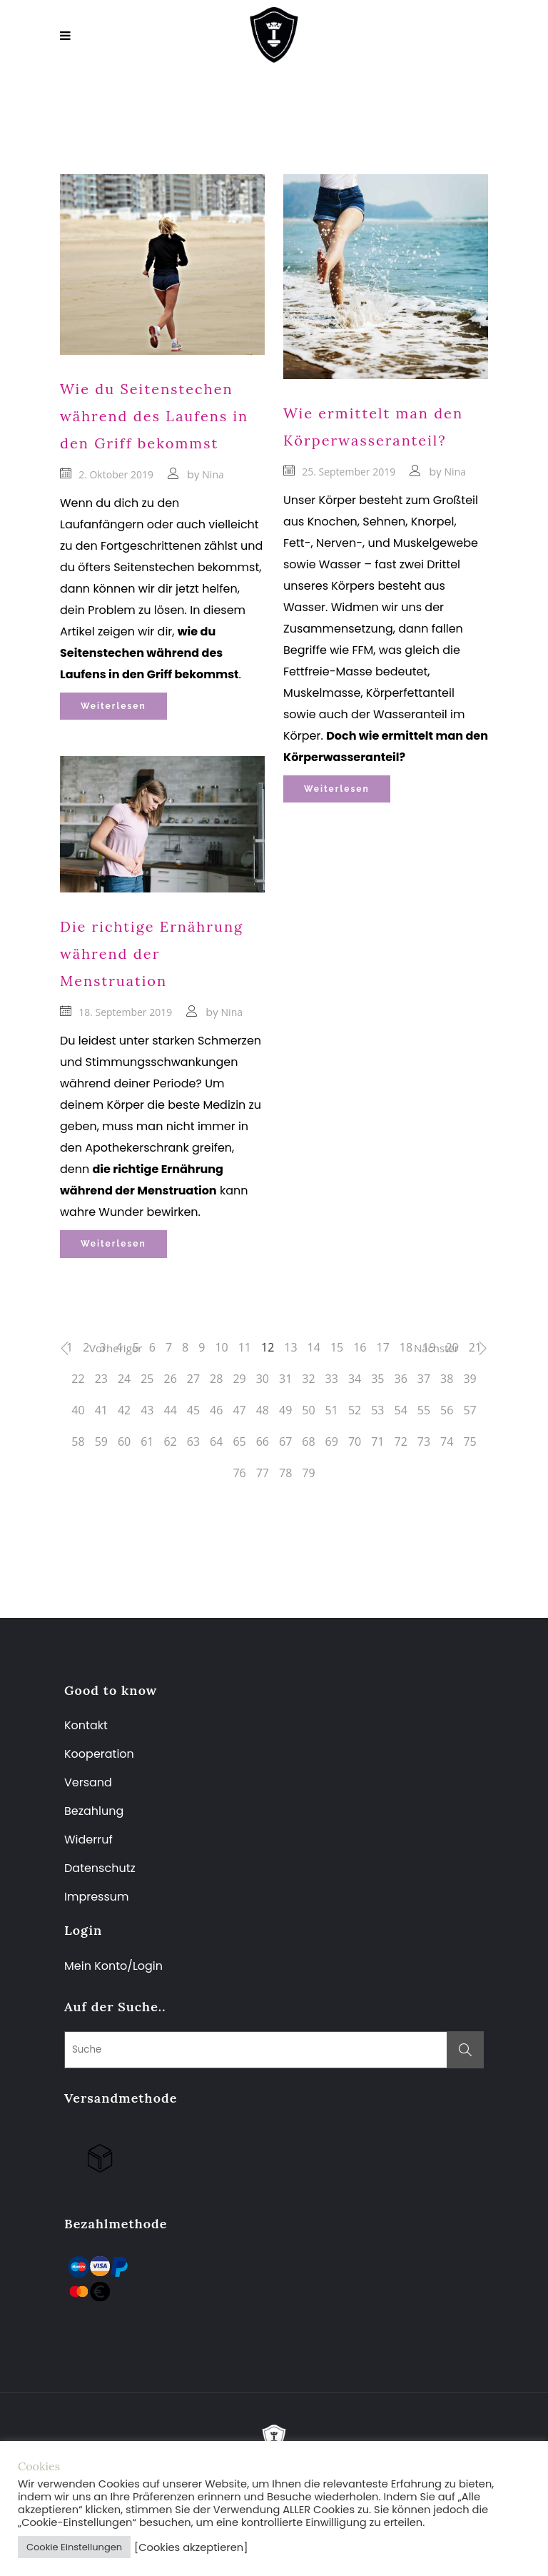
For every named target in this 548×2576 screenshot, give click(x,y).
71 (377, 1441)
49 (285, 1410)
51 (331, 1410)
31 (285, 1379)
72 (400, 1441)
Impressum (96, 1896)
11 (244, 1347)
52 (354, 1410)
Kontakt (86, 1725)
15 (336, 1347)
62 (170, 1441)
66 (262, 1441)
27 (193, 1379)
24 (124, 1379)
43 (147, 1410)
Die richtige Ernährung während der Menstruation (151, 953)
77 (262, 1473)
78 (285, 1473)
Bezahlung (93, 1811)
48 (262, 1410)
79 (308, 1473)
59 (101, 1441)
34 (354, 1379)
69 (331, 1441)
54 (400, 1410)
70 (354, 1441)
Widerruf (88, 1839)
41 (101, 1410)
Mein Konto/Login (115, 1966)
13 (290, 1347)
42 (124, 1410)
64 (216, 1441)
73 (423, 1441)
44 (170, 1410)
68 (308, 1441)
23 (101, 1379)
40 (77, 1410)
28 (216, 1379)
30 (262, 1379)
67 (285, 1441)
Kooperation (99, 1754)
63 (193, 1441)
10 (221, 1347)
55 (423, 1410)
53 (377, 1410)
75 (469, 1441)
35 (377, 1379)
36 (400, 1379)
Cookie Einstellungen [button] (74, 2547)
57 (469, 1410)
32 (308, 1379)
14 (314, 1347)
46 (216, 1410)
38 (446, 1379)
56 (446, 1410)
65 (239, 1441)
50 (308, 1410)
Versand (88, 1782)
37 (423, 1379)
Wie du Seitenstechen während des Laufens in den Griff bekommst (154, 416)
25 (147, 1379)
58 (77, 1441)
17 (383, 1347)
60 (124, 1441)
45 (193, 1410)
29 (239, 1379)
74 (446, 1441)
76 (239, 1473)
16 (359, 1347)
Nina (212, 474)
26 (170, 1379)
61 (147, 1441)
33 (331, 1379)
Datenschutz (100, 1868)
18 (406, 1347)
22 (77, 1379)
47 (239, 1410)
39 (469, 1379)
